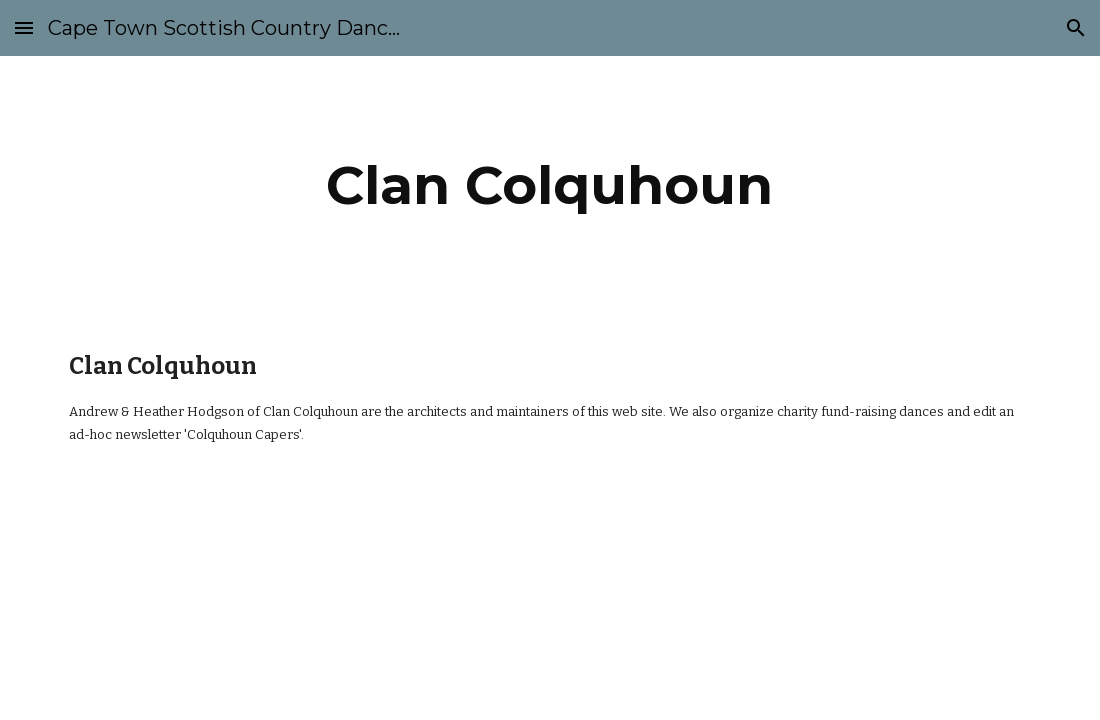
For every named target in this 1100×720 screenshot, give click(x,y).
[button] (24, 27)
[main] (550, 185)
